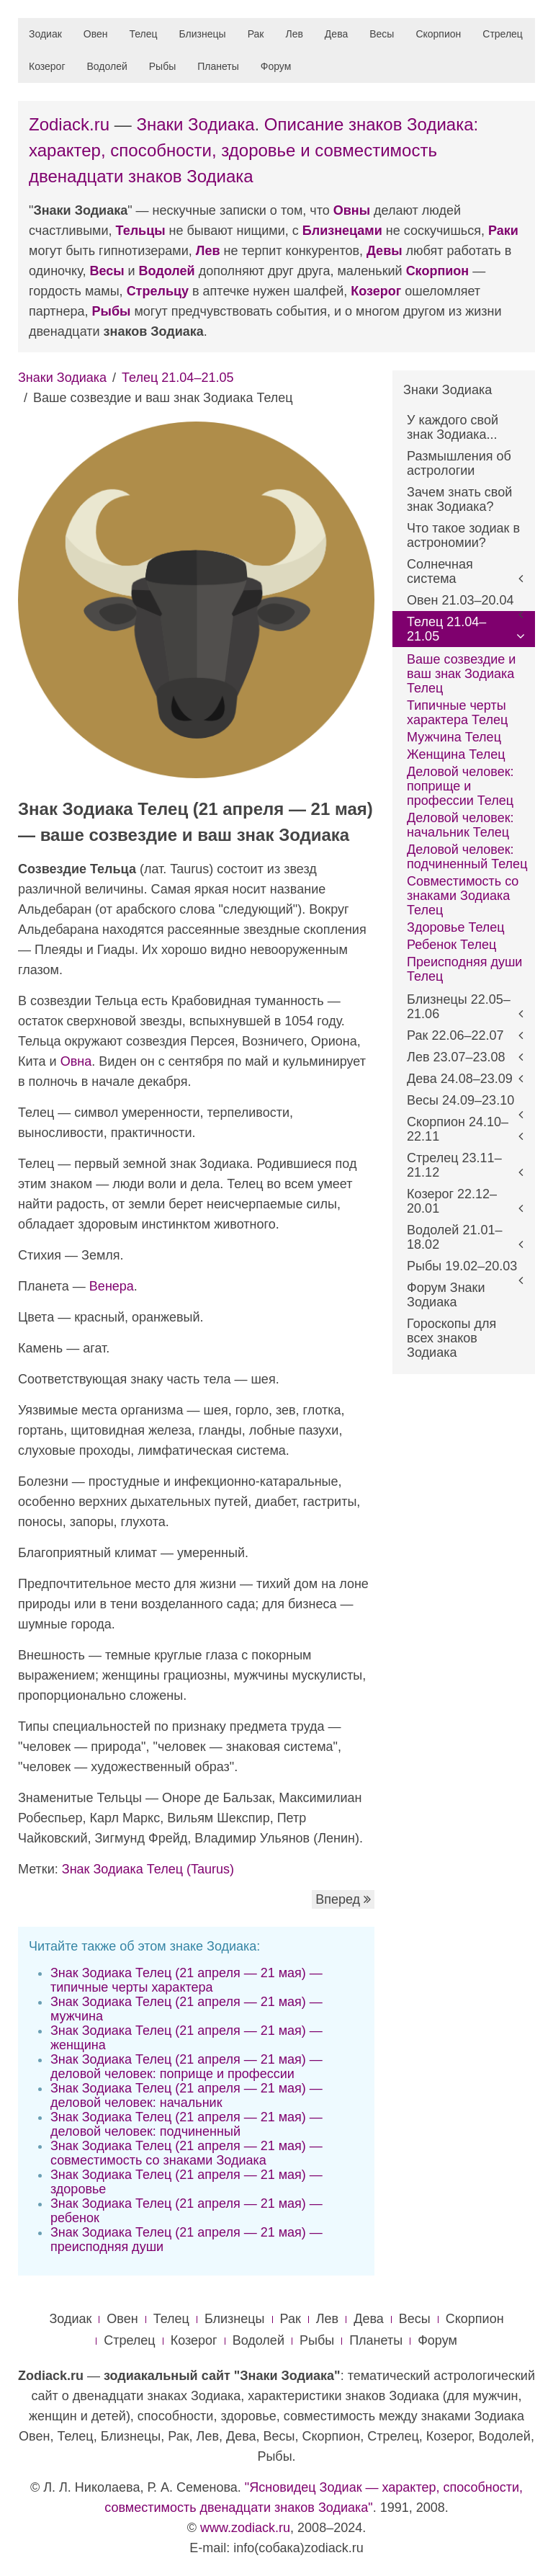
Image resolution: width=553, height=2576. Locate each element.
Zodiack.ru (69, 124)
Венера (111, 1286)
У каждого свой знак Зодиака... (452, 427)
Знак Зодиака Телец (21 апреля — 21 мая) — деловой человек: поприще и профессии (186, 2066)
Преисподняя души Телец (464, 969)
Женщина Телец (456, 754)
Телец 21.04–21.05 (177, 377)
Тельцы (141, 230)
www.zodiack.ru (245, 2528)
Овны (351, 210)
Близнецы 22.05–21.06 (459, 1006)
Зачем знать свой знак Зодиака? (459, 499)
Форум (276, 66)
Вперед (343, 1899)
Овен (96, 34)
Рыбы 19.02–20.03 (462, 1266)
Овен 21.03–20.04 (460, 600)
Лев (293, 34)
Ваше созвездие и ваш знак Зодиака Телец (461, 673)
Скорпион (438, 34)
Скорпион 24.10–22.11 (457, 1129)
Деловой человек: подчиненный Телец (467, 856)
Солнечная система (440, 571)
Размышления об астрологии (459, 463)
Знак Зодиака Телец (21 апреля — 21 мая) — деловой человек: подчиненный (186, 2124)
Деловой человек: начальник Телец (460, 825)
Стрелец (502, 34)
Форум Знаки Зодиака (446, 1294)
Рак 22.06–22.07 (455, 1035)
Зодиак (45, 34)
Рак (256, 34)
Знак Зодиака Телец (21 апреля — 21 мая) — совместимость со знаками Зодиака (186, 2153)
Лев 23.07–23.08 (456, 1057)
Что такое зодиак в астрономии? (463, 535)
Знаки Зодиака (195, 124)
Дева (336, 34)
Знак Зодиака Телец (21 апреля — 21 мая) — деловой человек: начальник (186, 2095)
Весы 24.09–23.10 (460, 1100)
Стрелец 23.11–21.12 (454, 1165)
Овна (76, 1061)
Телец (144, 34)
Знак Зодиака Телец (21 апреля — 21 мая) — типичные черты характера (186, 1980)
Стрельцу (158, 291)
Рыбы (162, 66)
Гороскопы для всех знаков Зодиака (451, 1338)
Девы (385, 251)
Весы (381, 34)
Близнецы (202, 34)
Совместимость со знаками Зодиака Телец (462, 895)
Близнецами (342, 230)
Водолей (107, 66)
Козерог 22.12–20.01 (452, 1201)
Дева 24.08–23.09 (460, 1078)
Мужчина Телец (454, 737)
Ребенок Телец (451, 944)
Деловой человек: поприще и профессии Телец (460, 786)
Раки (503, 230)
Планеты (218, 66)
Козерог (47, 66)
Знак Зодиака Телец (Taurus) (148, 1869)
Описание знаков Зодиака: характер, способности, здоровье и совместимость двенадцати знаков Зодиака (253, 150)
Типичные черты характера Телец (457, 712)
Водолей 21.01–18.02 (454, 1237)
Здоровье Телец (456, 927)
